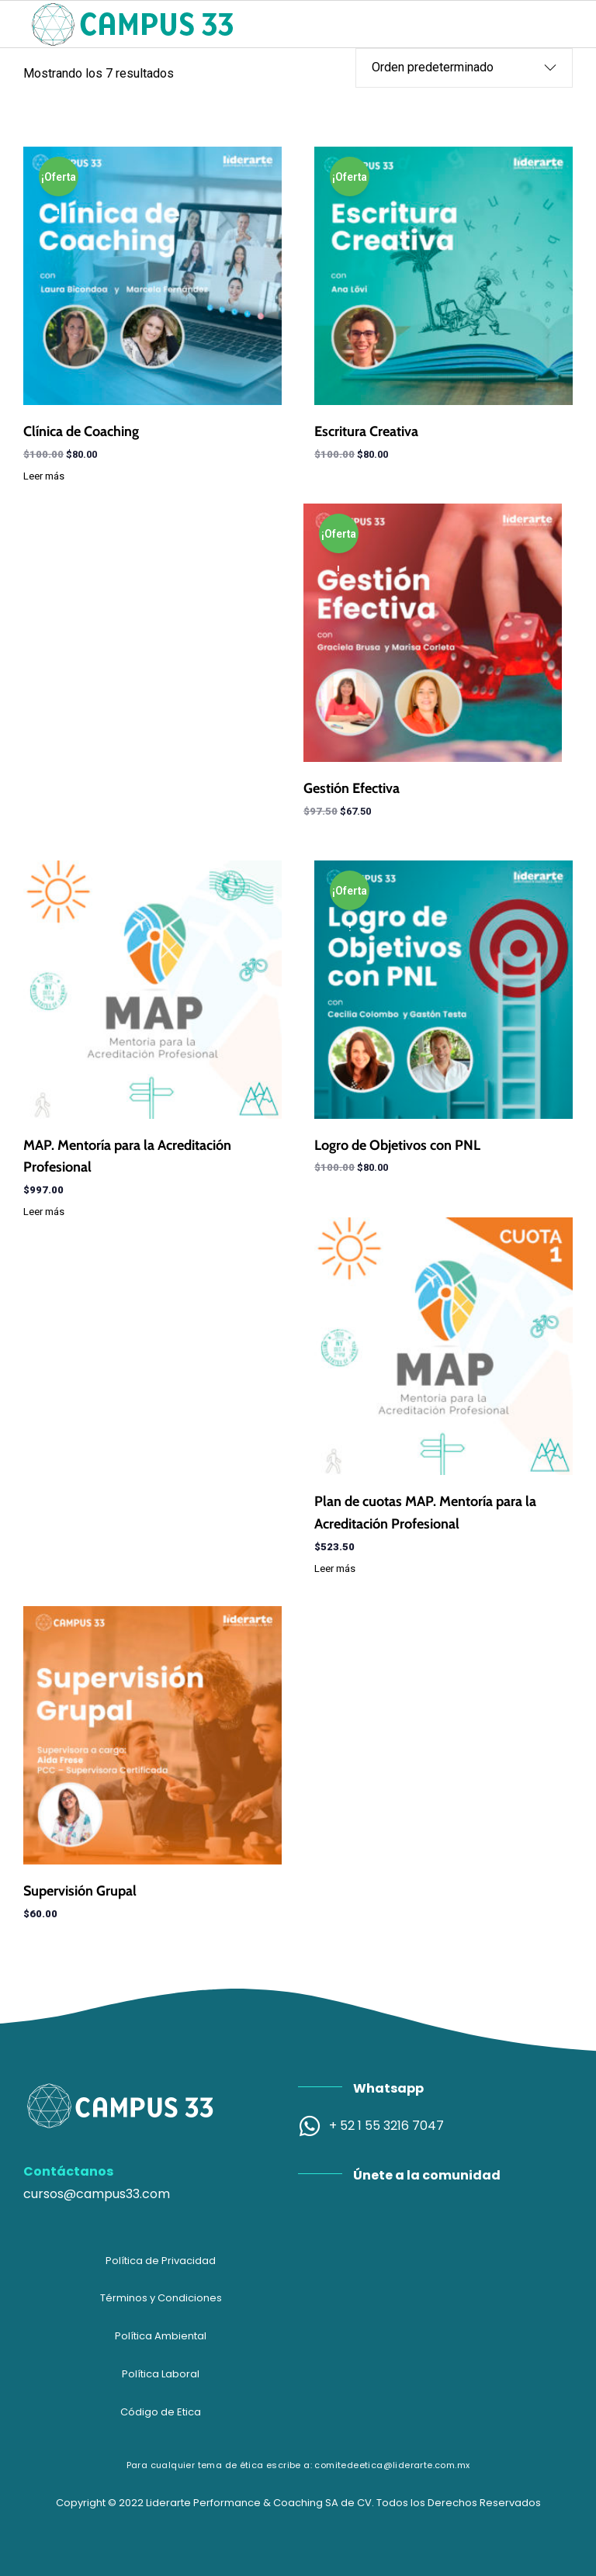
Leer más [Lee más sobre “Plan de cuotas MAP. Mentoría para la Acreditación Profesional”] (334, 1568)
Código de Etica (160, 2412)
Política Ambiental (160, 2335)
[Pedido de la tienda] (452, 68)
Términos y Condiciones (161, 2297)
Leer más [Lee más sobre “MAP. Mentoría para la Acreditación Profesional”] (43, 1212)
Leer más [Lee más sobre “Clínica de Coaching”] (43, 476)
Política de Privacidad (161, 2260)
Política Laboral (160, 2374)
